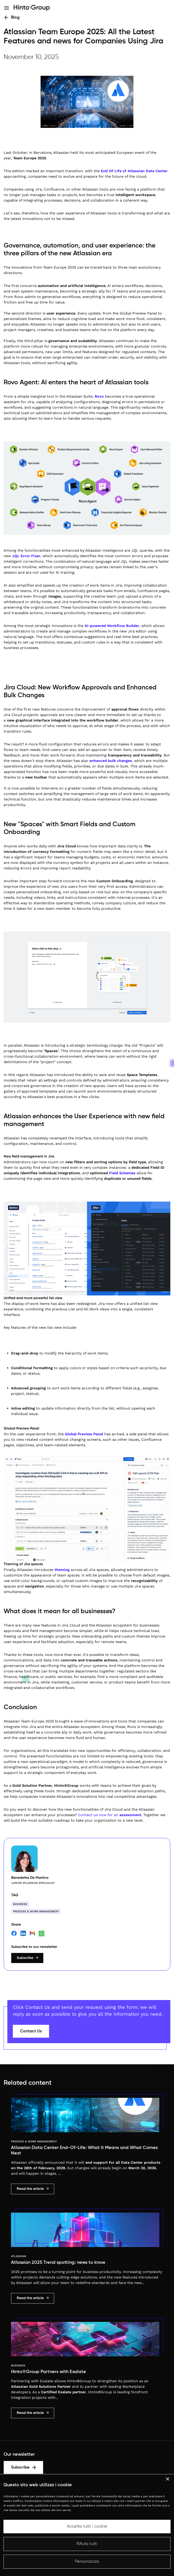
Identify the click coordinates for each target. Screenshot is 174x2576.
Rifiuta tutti (87, 2544)
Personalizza (87, 2561)
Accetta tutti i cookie (87, 2526)
